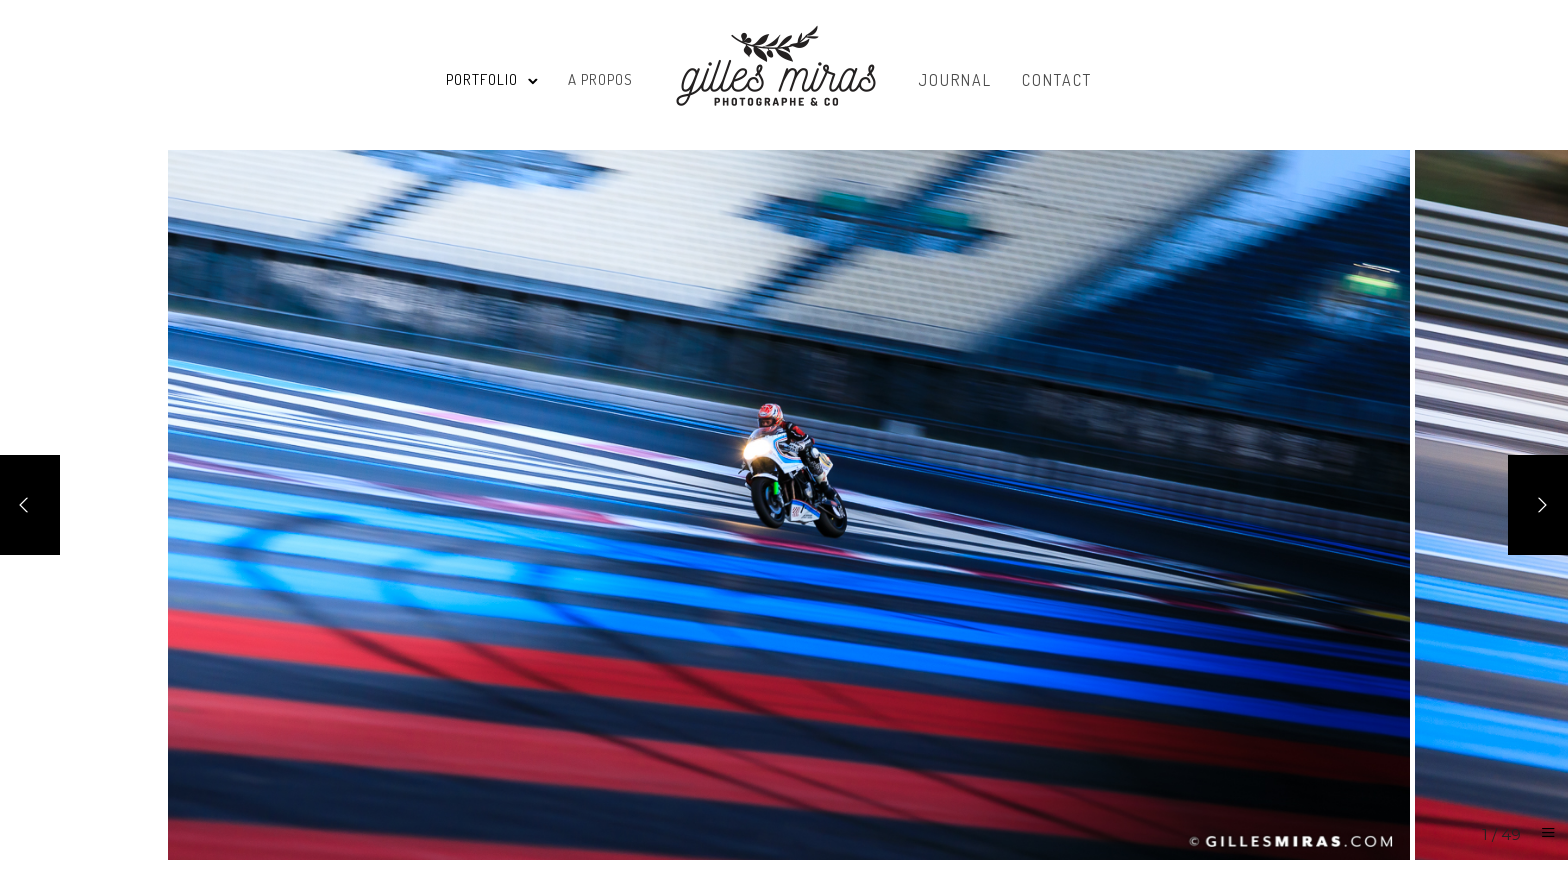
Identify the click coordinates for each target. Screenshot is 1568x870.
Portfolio (482, 79)
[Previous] (30, 505)
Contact (1057, 80)
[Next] (1538, 505)
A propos (600, 79)
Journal (955, 80)
